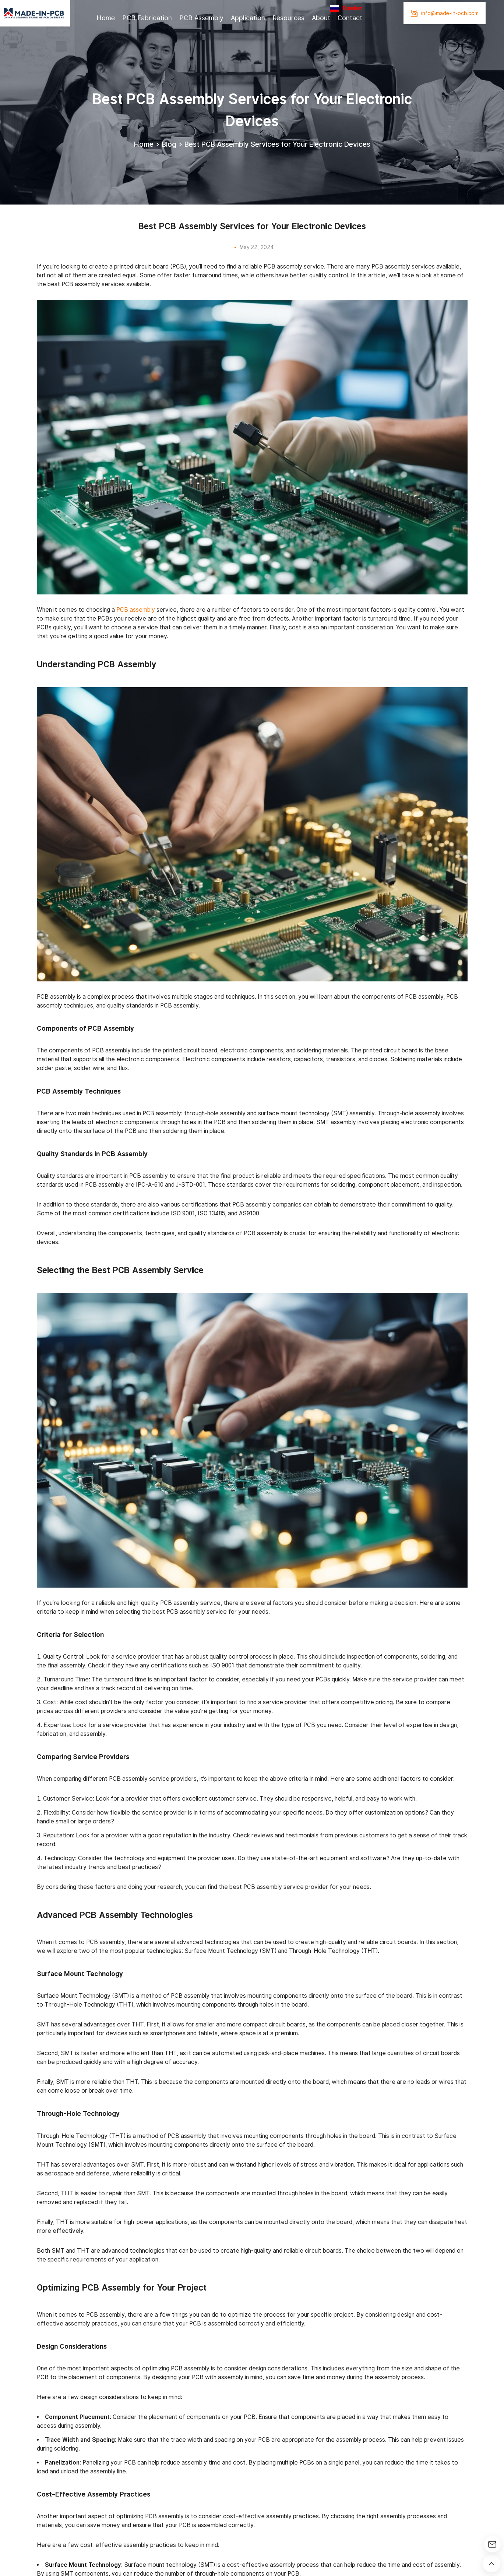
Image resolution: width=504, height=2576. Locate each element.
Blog (169, 144)
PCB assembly (135, 609)
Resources (288, 18)
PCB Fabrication (147, 18)
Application (248, 18)
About (321, 18)
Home (105, 18)
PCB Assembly (201, 18)
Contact (350, 18)
